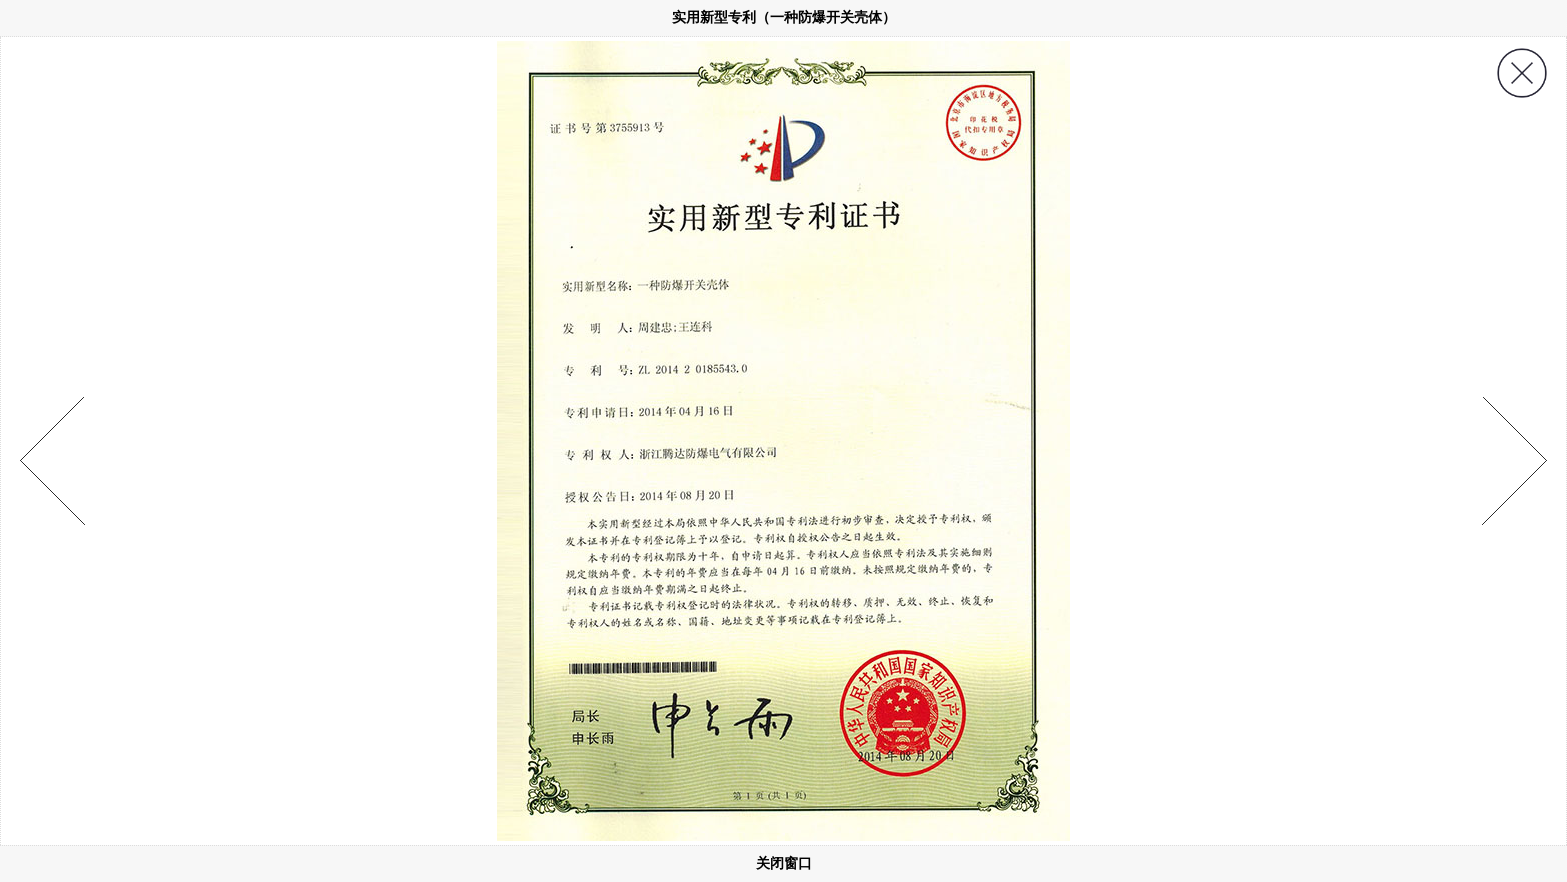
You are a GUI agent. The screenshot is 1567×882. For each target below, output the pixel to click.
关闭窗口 (784, 863)
